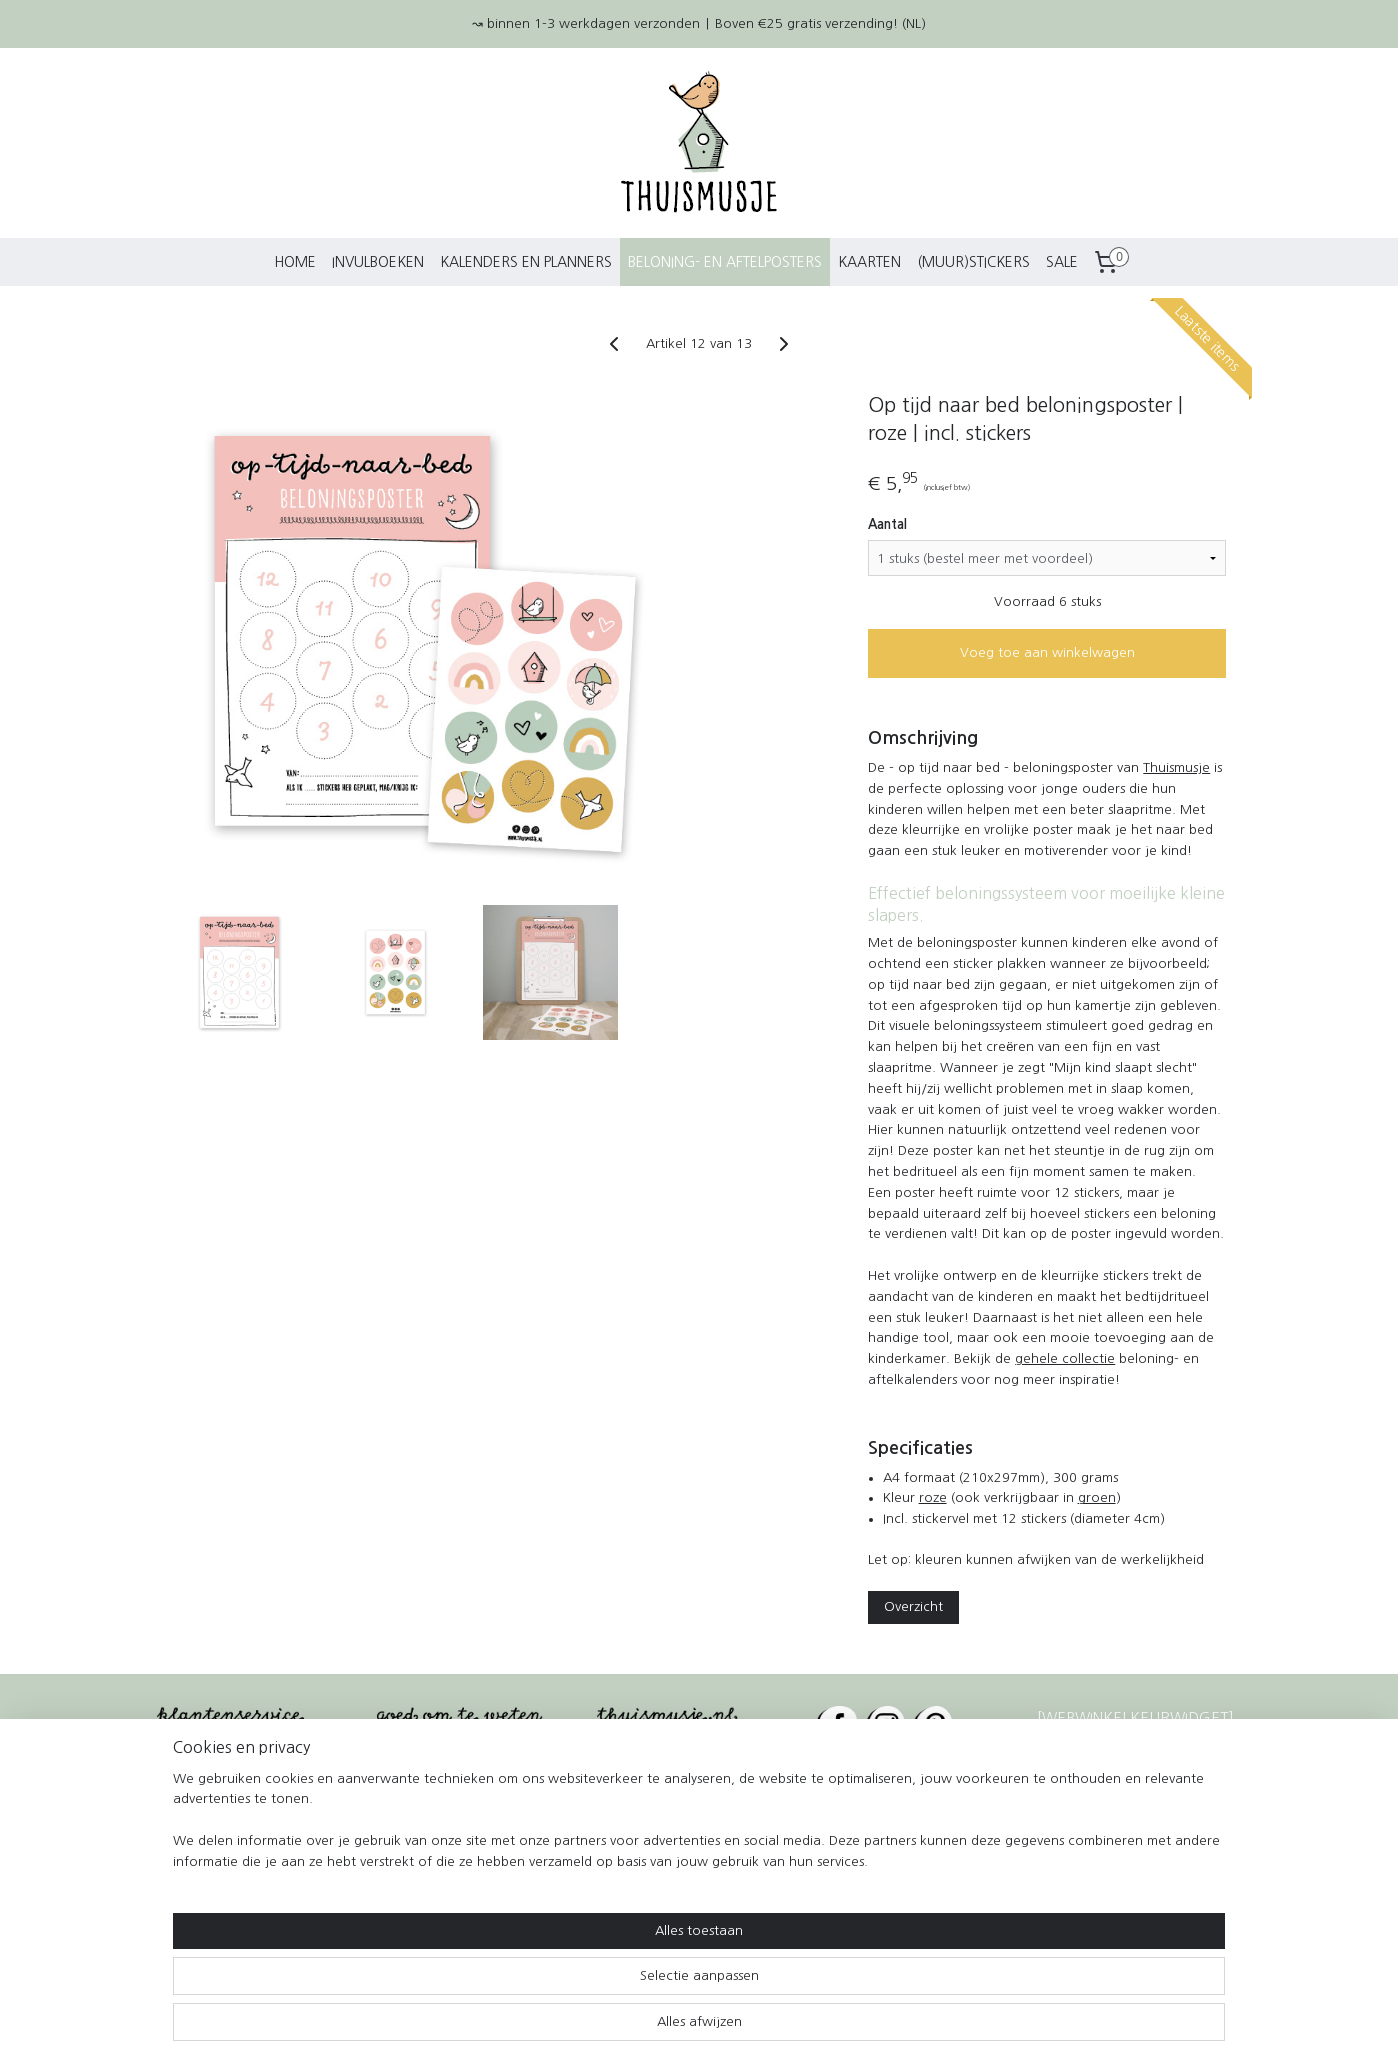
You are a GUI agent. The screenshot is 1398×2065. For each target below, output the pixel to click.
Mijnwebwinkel (904, 2028)
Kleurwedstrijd (208, 1837)
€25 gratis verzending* (705, 1765)
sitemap (624, 2028)
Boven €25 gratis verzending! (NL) (820, 23)
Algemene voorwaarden (463, 1813)
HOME (295, 262)
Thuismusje (1176, 767)
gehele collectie (1065, 1358)
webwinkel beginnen (731, 2028)
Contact (404, 1765)
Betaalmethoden (215, 1861)
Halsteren (903, 1925)
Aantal (887, 524)
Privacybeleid (423, 1837)
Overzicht (913, 1606)
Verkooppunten (213, 1813)
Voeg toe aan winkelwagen (1046, 652)
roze (932, 1497)
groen (1096, 1497)
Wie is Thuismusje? (443, 1789)
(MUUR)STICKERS (973, 262)
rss (660, 2028)
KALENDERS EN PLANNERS (526, 262)
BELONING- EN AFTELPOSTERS (725, 262)
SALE (1062, 262)
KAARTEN (869, 262)
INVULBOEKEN (378, 262)
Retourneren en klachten (245, 1789)
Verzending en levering (239, 1765)
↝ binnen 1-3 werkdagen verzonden (586, 23)
